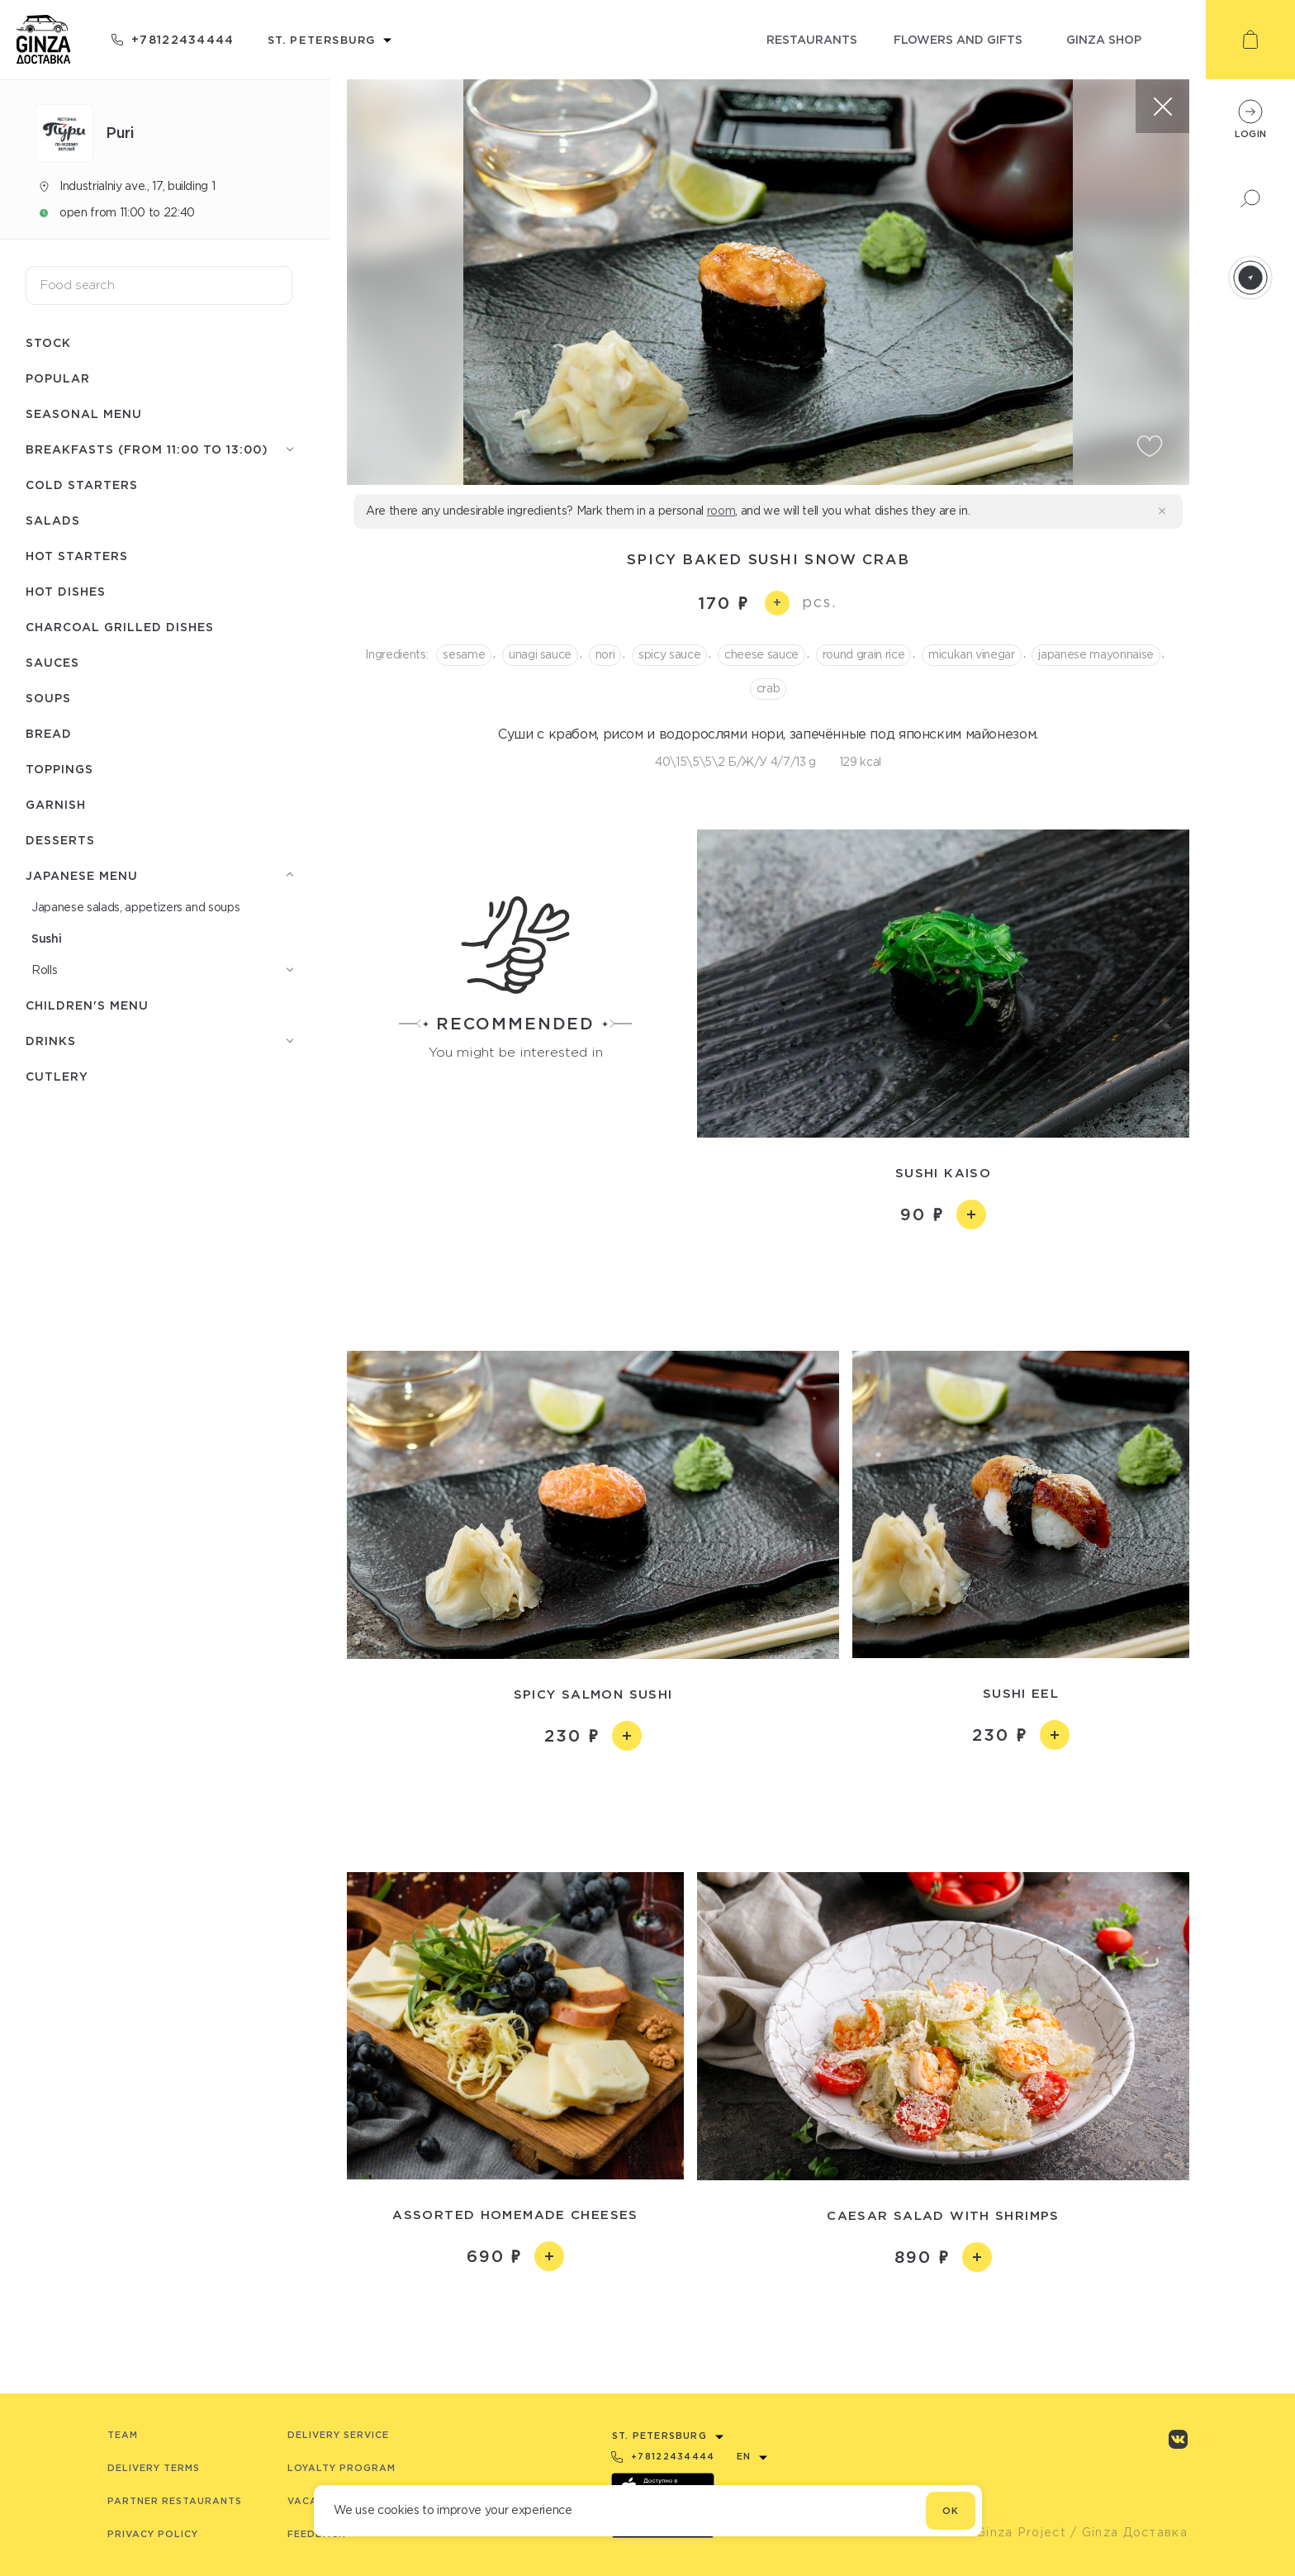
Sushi (46, 938)
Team (122, 2435)
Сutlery (57, 1076)
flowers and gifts (958, 39)
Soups (48, 698)
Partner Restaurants (174, 2501)
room (721, 510)
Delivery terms (153, 2468)
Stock (48, 342)
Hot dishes (66, 591)
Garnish (56, 804)
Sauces (52, 662)
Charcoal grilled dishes (120, 626)
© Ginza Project (1013, 2532)
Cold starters (82, 484)
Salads (53, 520)
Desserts (60, 840)
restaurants (811, 39)
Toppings (59, 769)
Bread (49, 733)
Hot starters (77, 555)
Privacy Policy (152, 2534)
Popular (58, 378)
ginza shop (1103, 39)
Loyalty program (341, 2468)
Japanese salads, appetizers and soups (135, 907)
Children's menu (87, 1005)
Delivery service (338, 2435)
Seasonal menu (84, 413)
